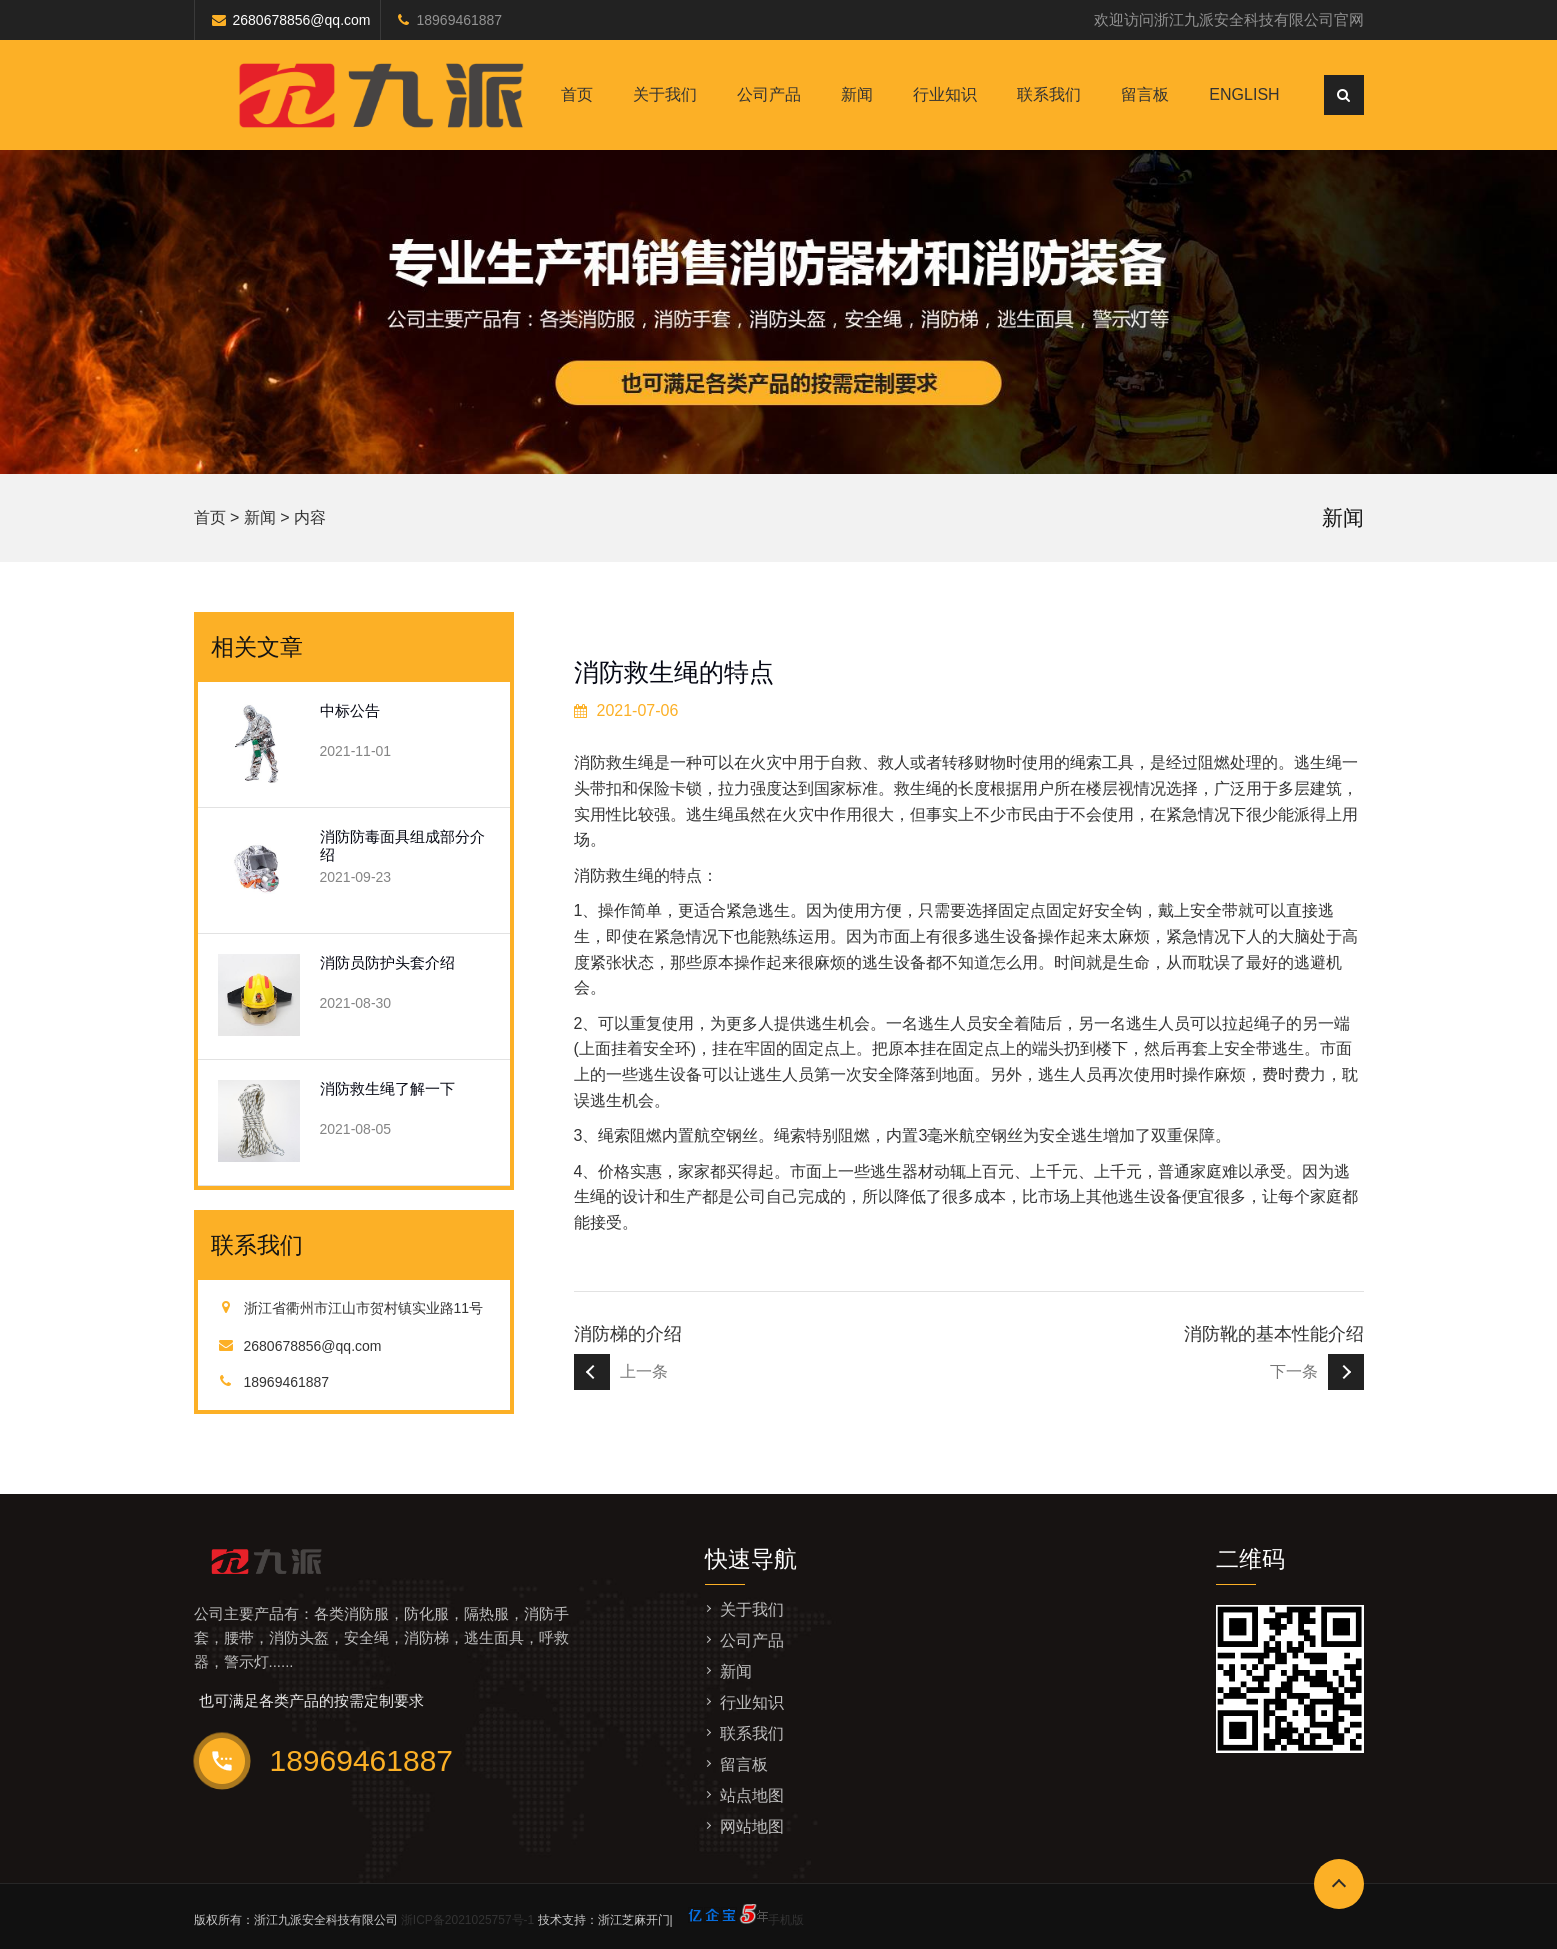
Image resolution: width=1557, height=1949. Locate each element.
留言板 (1145, 94)
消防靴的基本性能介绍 (1274, 1334)
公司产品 (769, 94)
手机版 (786, 1920)
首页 (577, 94)
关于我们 (665, 94)
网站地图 (752, 1826)
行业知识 (945, 94)
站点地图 (752, 1795)
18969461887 (459, 20)
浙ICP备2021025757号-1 (467, 1920)
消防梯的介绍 (628, 1334)
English (1244, 94)
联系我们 (1049, 94)
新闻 (857, 94)
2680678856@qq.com (313, 1346)
